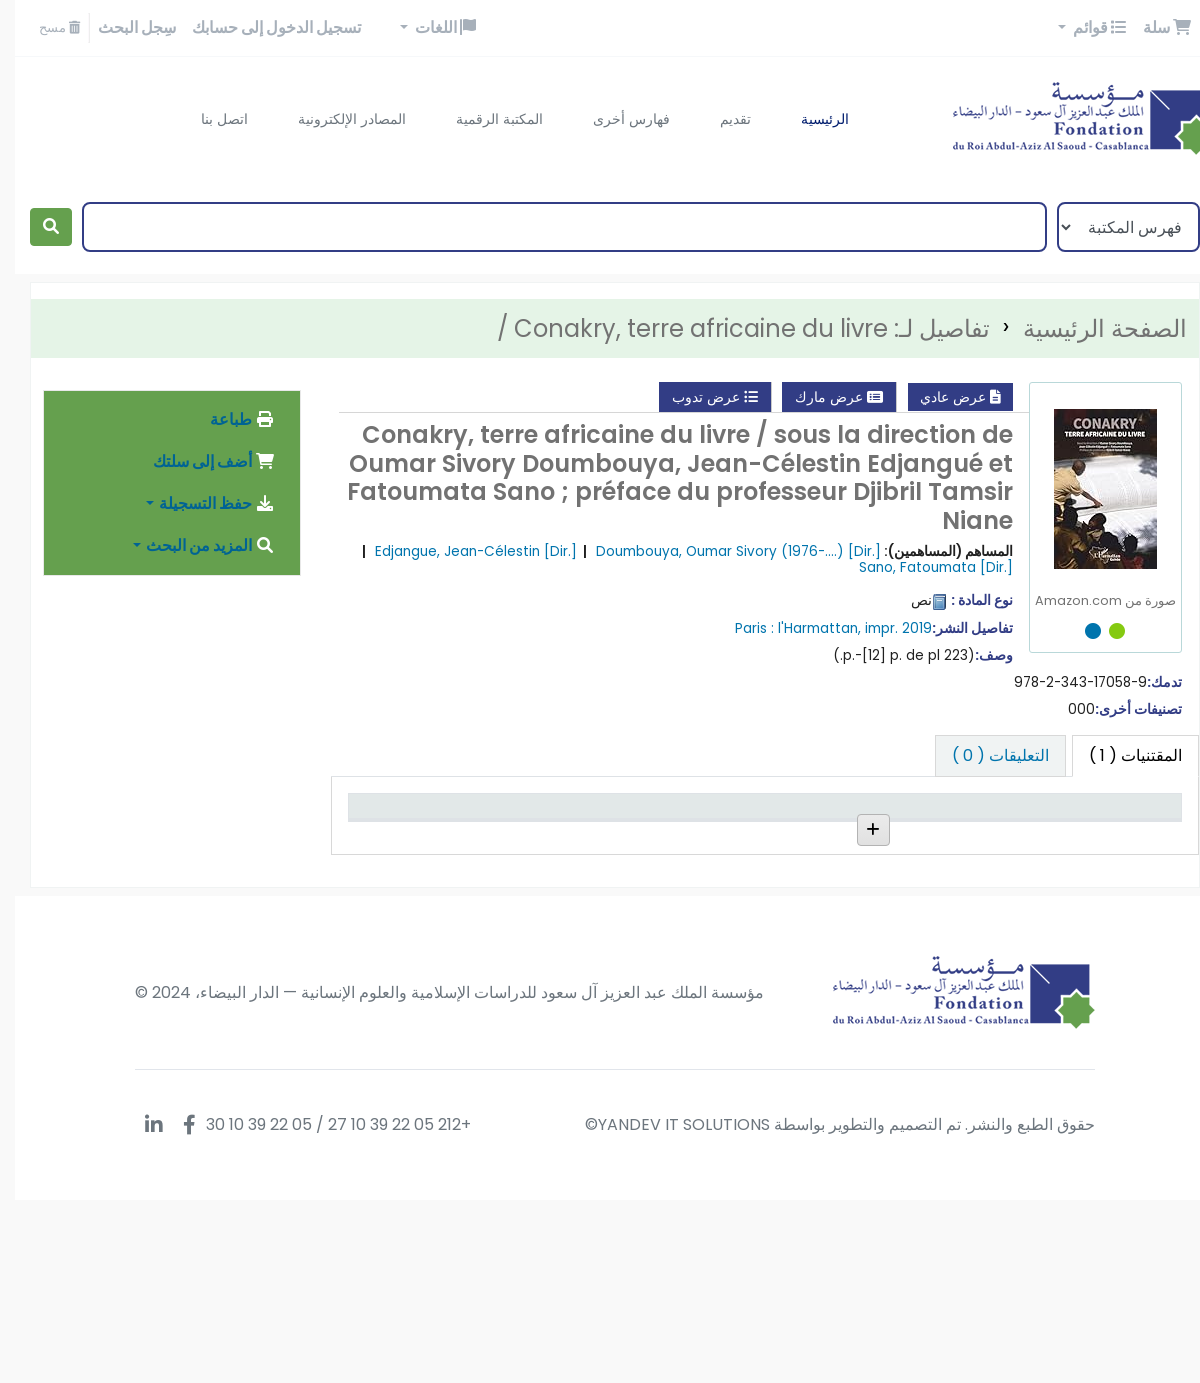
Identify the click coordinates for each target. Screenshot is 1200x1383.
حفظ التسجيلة (202, 503)
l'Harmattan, (804, 628)
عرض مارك (824, 397)
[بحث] (36, 227)
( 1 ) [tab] (1120, 755)
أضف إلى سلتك (199, 461)
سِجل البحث (122, 27)
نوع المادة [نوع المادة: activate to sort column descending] (1126, 835)
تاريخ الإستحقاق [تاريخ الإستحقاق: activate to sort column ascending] (410, 824)
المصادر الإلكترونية (337, 119)
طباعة (227, 419)
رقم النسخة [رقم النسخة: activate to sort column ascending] (644, 835)
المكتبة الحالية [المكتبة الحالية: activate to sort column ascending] (995, 835)
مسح (44, 27)
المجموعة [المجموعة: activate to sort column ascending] (888, 835)
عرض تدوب (700, 397)
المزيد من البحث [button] (195, 545)
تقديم (720, 119)
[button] (1152, 28)
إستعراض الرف (765, 910)
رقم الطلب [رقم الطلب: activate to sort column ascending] (765, 835)
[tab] (985, 756)
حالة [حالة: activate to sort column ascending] (546, 835)
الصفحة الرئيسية (1090, 328)
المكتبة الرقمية (484, 119)
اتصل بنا (209, 119)
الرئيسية (810, 119)
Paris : (739, 628)
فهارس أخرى (616, 119)
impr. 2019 (883, 628)
